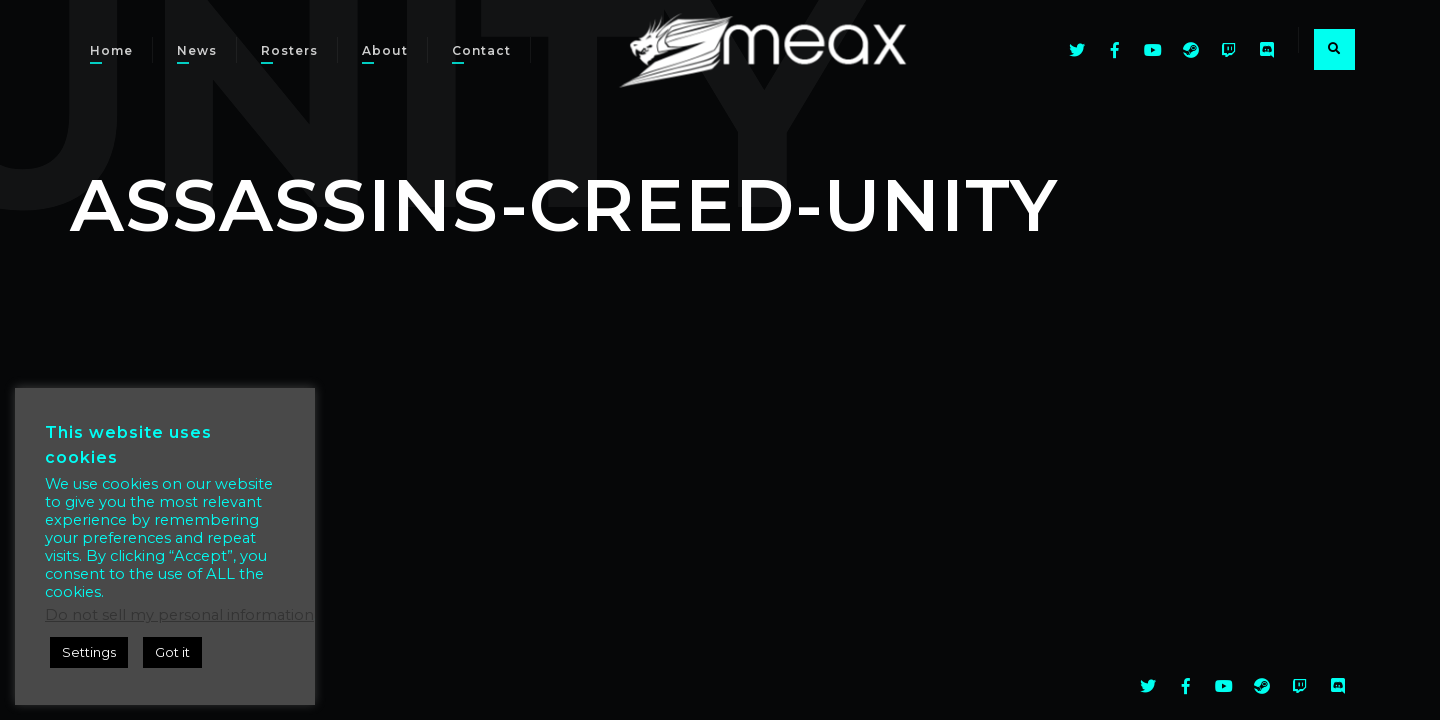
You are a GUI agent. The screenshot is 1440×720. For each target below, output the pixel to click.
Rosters (289, 50)
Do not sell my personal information (179, 615)
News (197, 50)
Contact (481, 50)
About (385, 50)
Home (111, 50)
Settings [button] (89, 652)
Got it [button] (172, 652)
